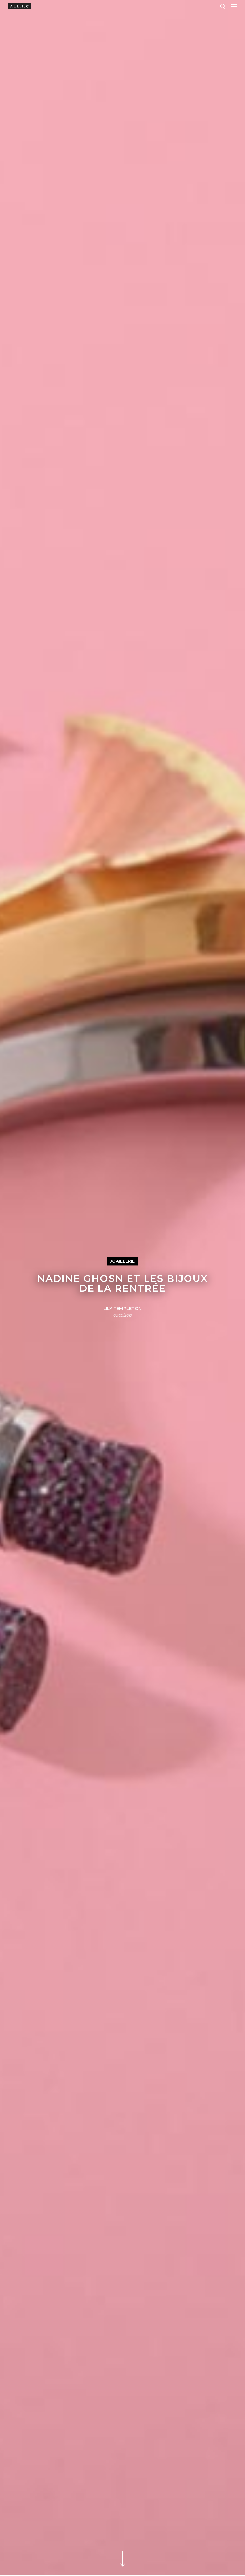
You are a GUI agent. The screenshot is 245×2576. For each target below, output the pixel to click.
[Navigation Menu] (234, 6)
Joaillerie (122, 1261)
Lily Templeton (122, 1308)
